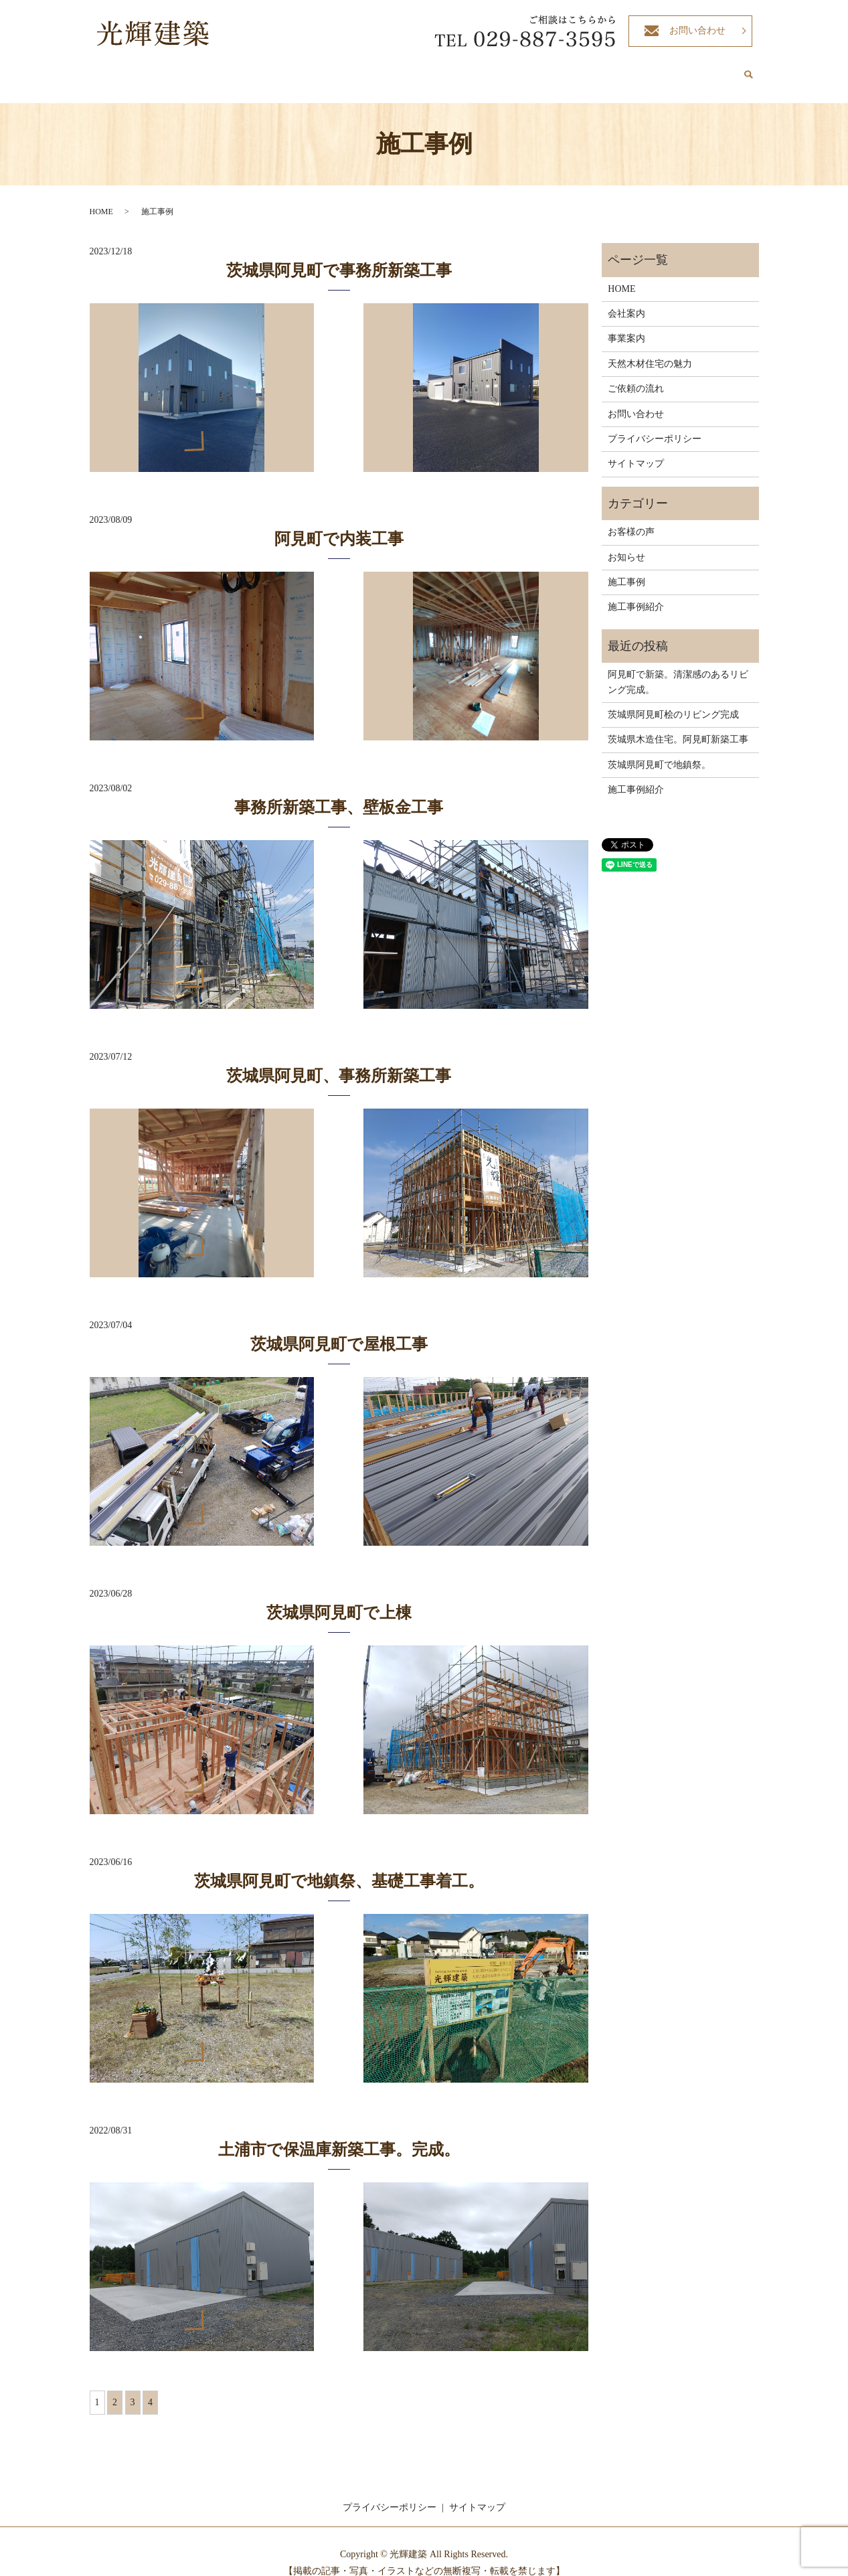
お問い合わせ (697, 30)
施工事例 (626, 569)
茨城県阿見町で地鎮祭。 (659, 752)
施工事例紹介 (646, 69)
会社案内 (377, 69)
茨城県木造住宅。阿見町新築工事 (678, 727)
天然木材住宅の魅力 (498, 69)
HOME (332, 69)
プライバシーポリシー (654, 426)
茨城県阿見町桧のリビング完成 (673, 702)
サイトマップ (636, 451)
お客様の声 (709, 69)
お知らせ (626, 545)
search (749, 70)
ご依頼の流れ (580, 69)
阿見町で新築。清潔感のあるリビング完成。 (678, 669)
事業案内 (425, 69)
